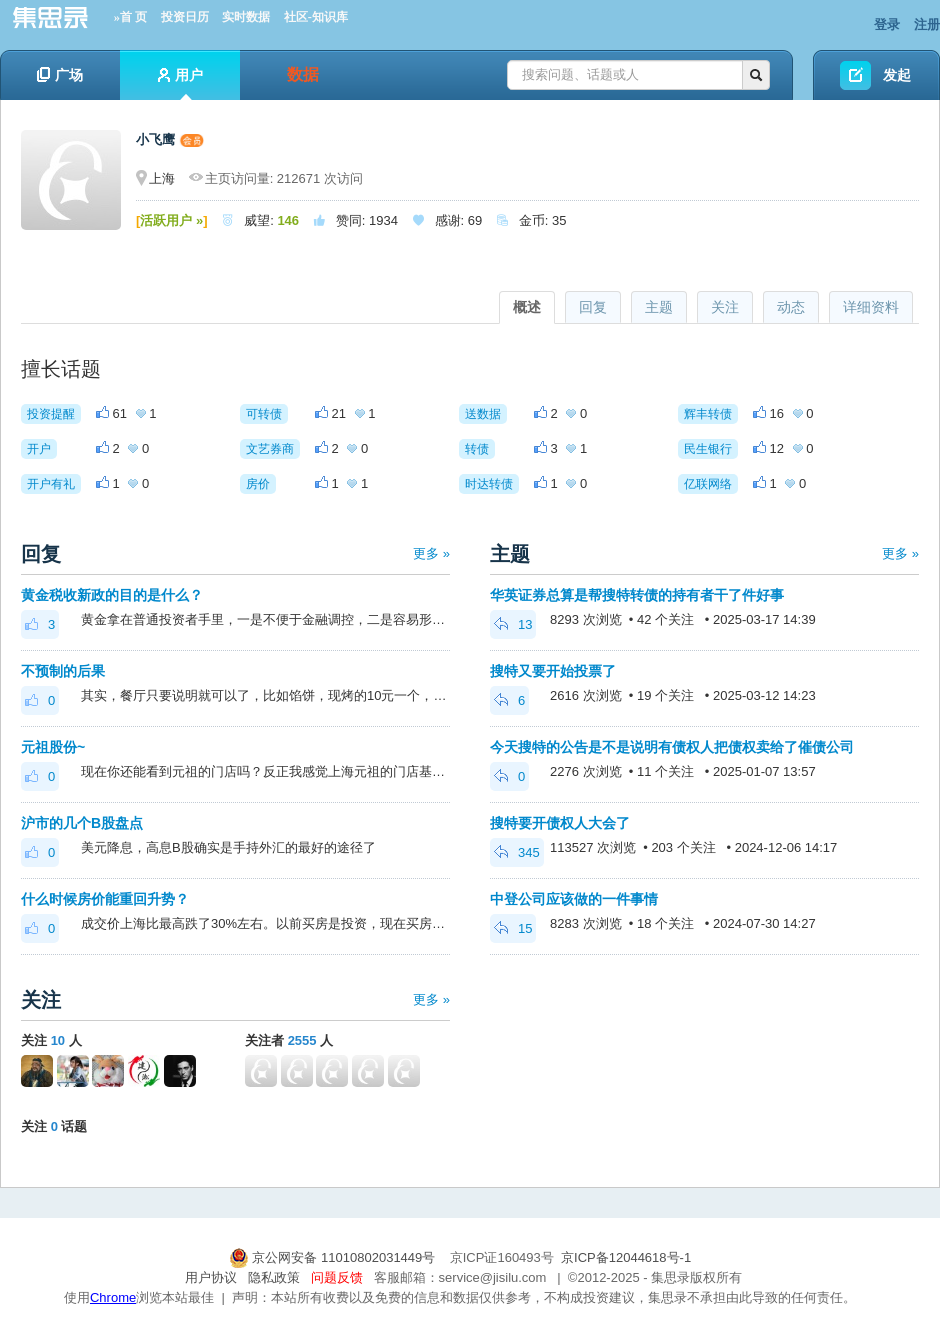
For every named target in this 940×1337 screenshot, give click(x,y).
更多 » (431, 553)
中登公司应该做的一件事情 (574, 899)
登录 (887, 24)
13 (513, 624)
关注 (725, 307)
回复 (593, 307)
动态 (791, 307)
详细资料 (871, 307)
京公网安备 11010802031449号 (334, 1257)
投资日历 (185, 17)
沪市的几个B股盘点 (82, 823)
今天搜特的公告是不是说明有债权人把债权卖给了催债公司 (672, 747)
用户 (180, 83)
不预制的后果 (63, 671)
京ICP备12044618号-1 (626, 1257)
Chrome (113, 1297)
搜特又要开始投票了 (553, 671)
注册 (927, 24)
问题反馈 (337, 1277)
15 (513, 928)
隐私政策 (274, 1277)
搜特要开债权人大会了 (560, 823)
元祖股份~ (53, 747)
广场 (60, 75)
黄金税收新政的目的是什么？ (112, 595)
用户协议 (211, 1277)
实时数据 (246, 17)
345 (517, 852)
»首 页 (130, 17)
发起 (897, 75)
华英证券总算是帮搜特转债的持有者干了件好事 (637, 595)
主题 (659, 307)
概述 (527, 307)
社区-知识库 (316, 17)
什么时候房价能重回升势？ (105, 899)
